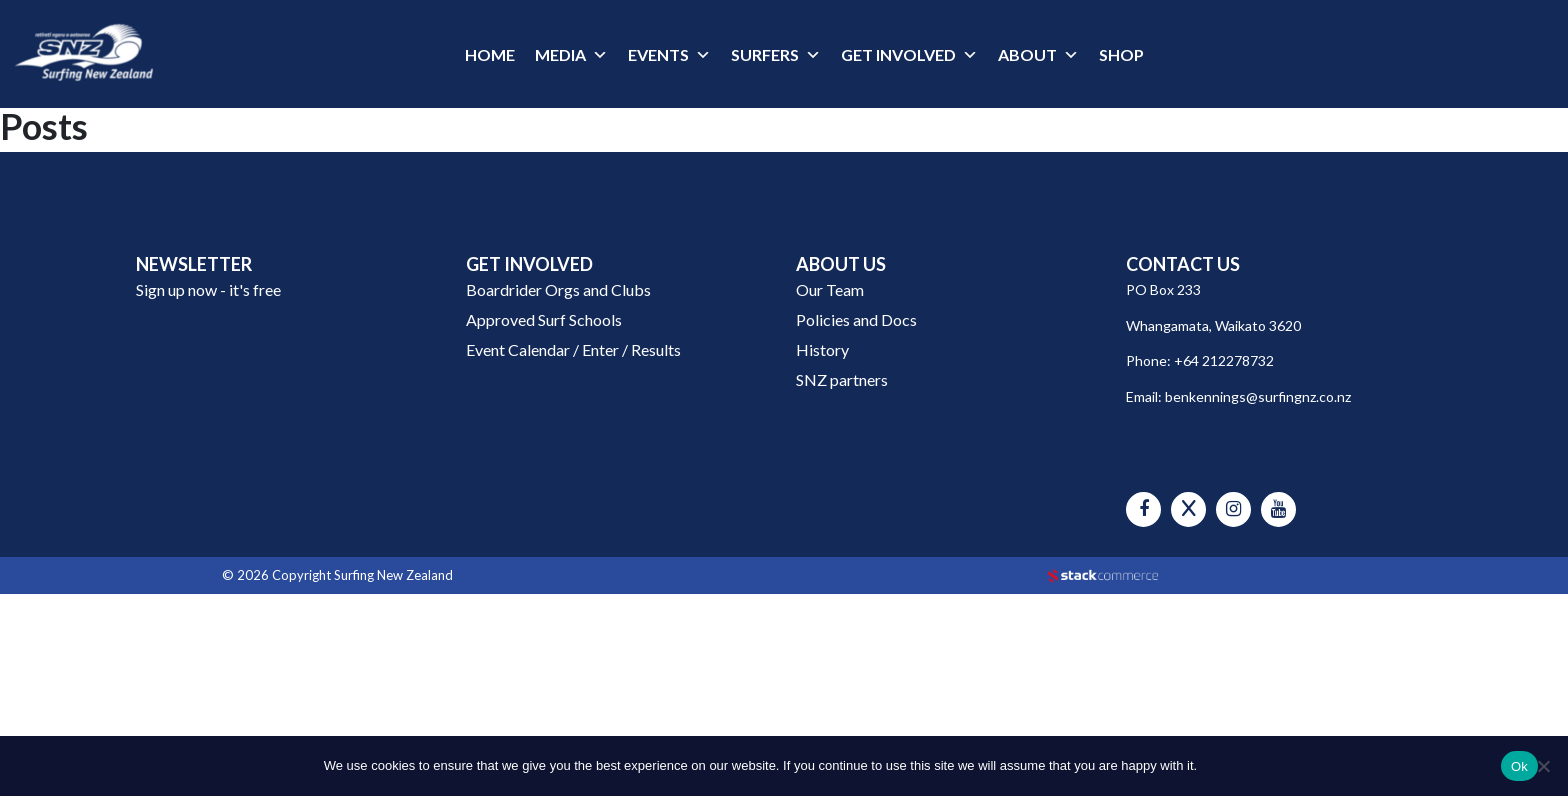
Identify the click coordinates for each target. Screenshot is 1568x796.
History (822, 349)
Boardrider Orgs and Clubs (558, 289)
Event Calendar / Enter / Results (573, 349)
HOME (490, 54)
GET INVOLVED (898, 54)
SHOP (1121, 54)
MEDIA (560, 54)
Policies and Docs (856, 319)
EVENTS (658, 54)
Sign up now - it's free (208, 289)
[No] (1543, 766)
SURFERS (765, 54)
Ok (1519, 766)
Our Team (830, 289)
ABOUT (1027, 54)
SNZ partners (842, 379)
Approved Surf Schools (544, 319)
